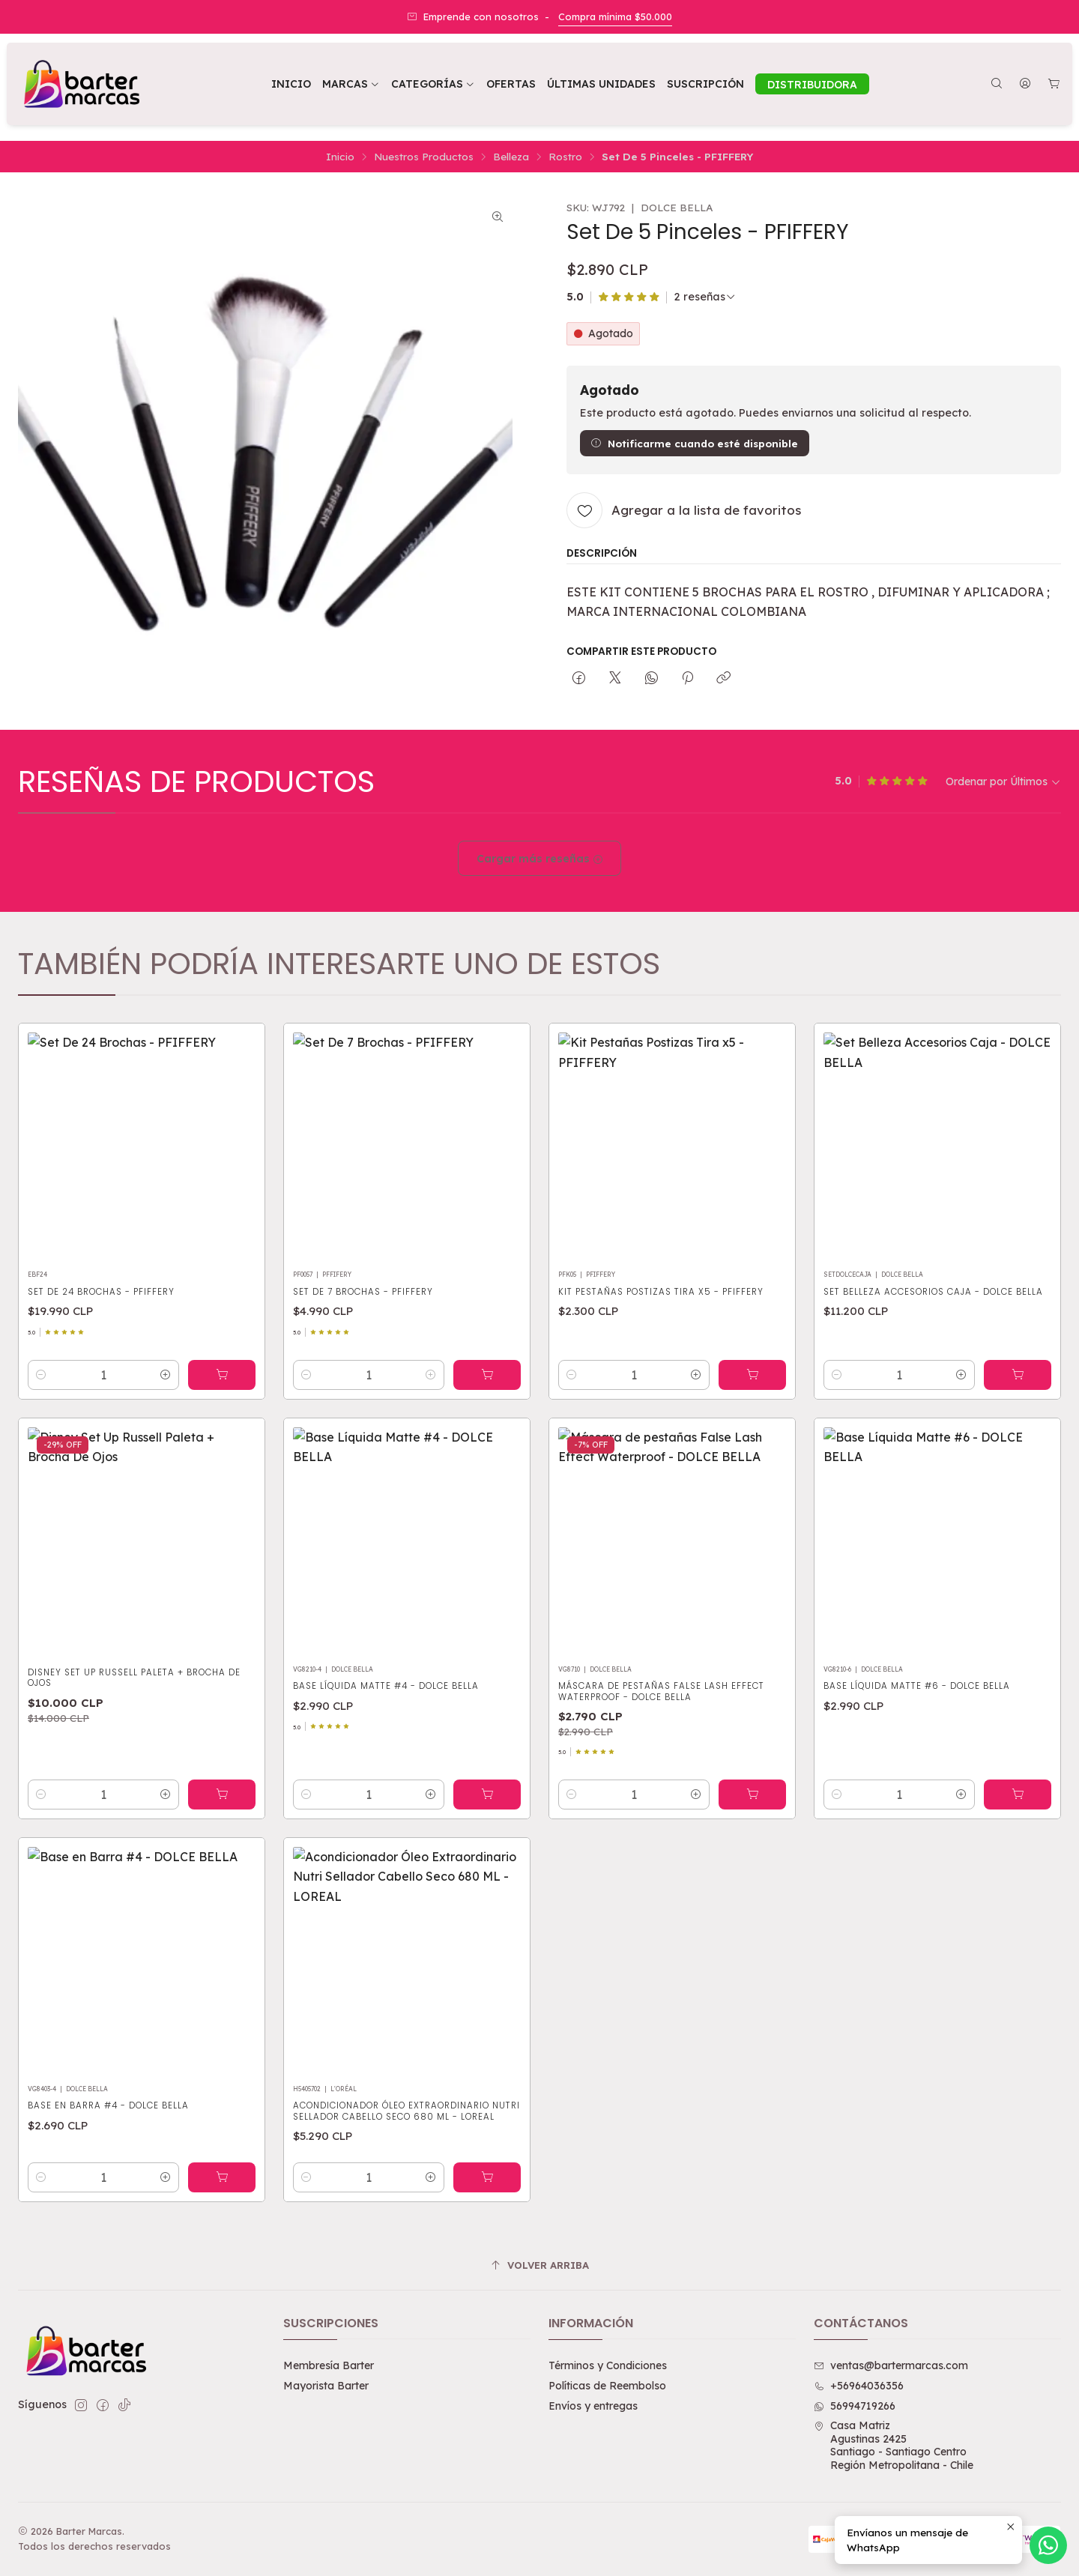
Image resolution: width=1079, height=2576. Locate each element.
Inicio (340, 156)
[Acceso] (1025, 84)
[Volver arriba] (539, 2266)
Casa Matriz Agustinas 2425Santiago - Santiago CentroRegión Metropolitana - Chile (893, 2445)
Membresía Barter (328, 2365)
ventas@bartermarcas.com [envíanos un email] (891, 2365)
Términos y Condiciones (607, 2365)
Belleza (511, 156)
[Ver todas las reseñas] (705, 296)
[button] (433, 83)
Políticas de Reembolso (607, 2385)
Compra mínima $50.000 (615, 16)
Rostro (565, 156)
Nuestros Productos (424, 156)
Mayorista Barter (326, 2385)
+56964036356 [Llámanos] (859, 2385)
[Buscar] (996, 84)
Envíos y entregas (593, 2406)
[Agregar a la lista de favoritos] (683, 510)
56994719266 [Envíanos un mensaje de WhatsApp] (854, 2406)
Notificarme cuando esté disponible (694, 443)
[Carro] (1054, 84)
